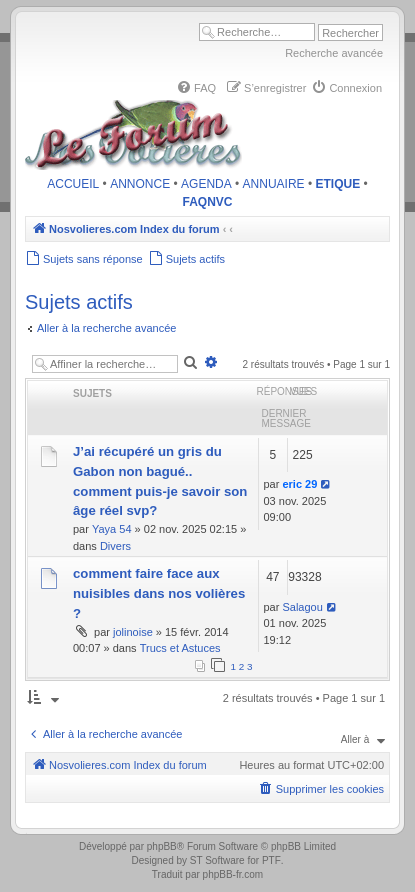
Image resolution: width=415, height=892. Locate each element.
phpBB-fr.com (233, 874)
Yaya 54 (112, 529)
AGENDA (206, 184)
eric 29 (299, 484)
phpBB (162, 846)
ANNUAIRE (274, 184)
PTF (271, 860)
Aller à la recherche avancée (106, 328)
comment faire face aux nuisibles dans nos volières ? (159, 593)
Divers (115, 546)
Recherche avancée (334, 53)
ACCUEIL (73, 184)
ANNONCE (140, 184)
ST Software (217, 860)
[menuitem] (196, 88)
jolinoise (133, 632)
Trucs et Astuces (180, 648)
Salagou (302, 607)
